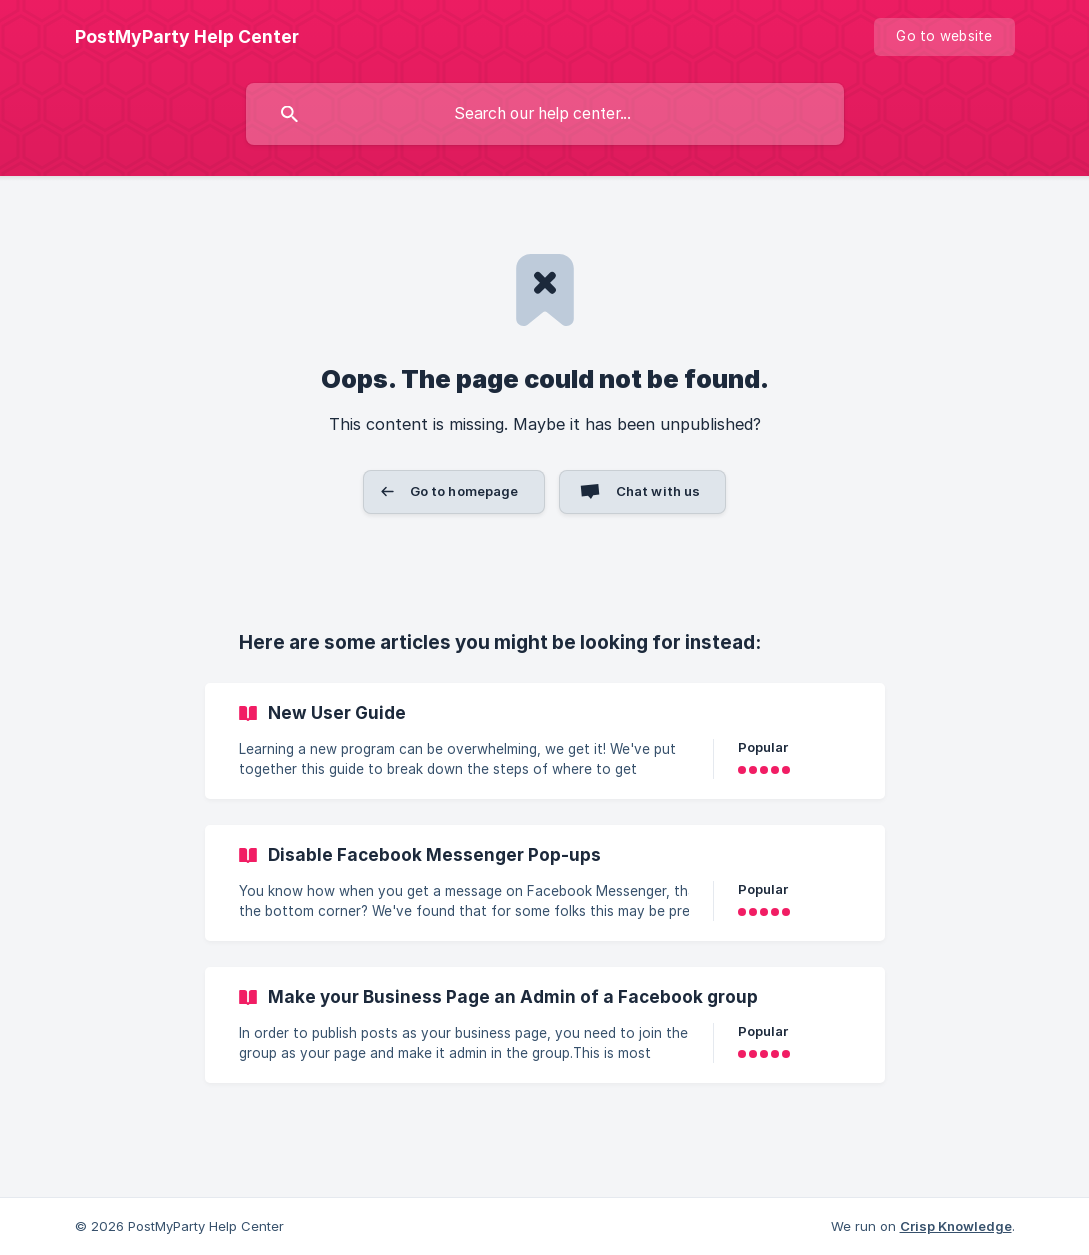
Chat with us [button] (658, 491)
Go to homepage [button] (464, 491)
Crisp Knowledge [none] (956, 1226)
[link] (545, 741)
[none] (187, 37)
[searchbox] (545, 114)
